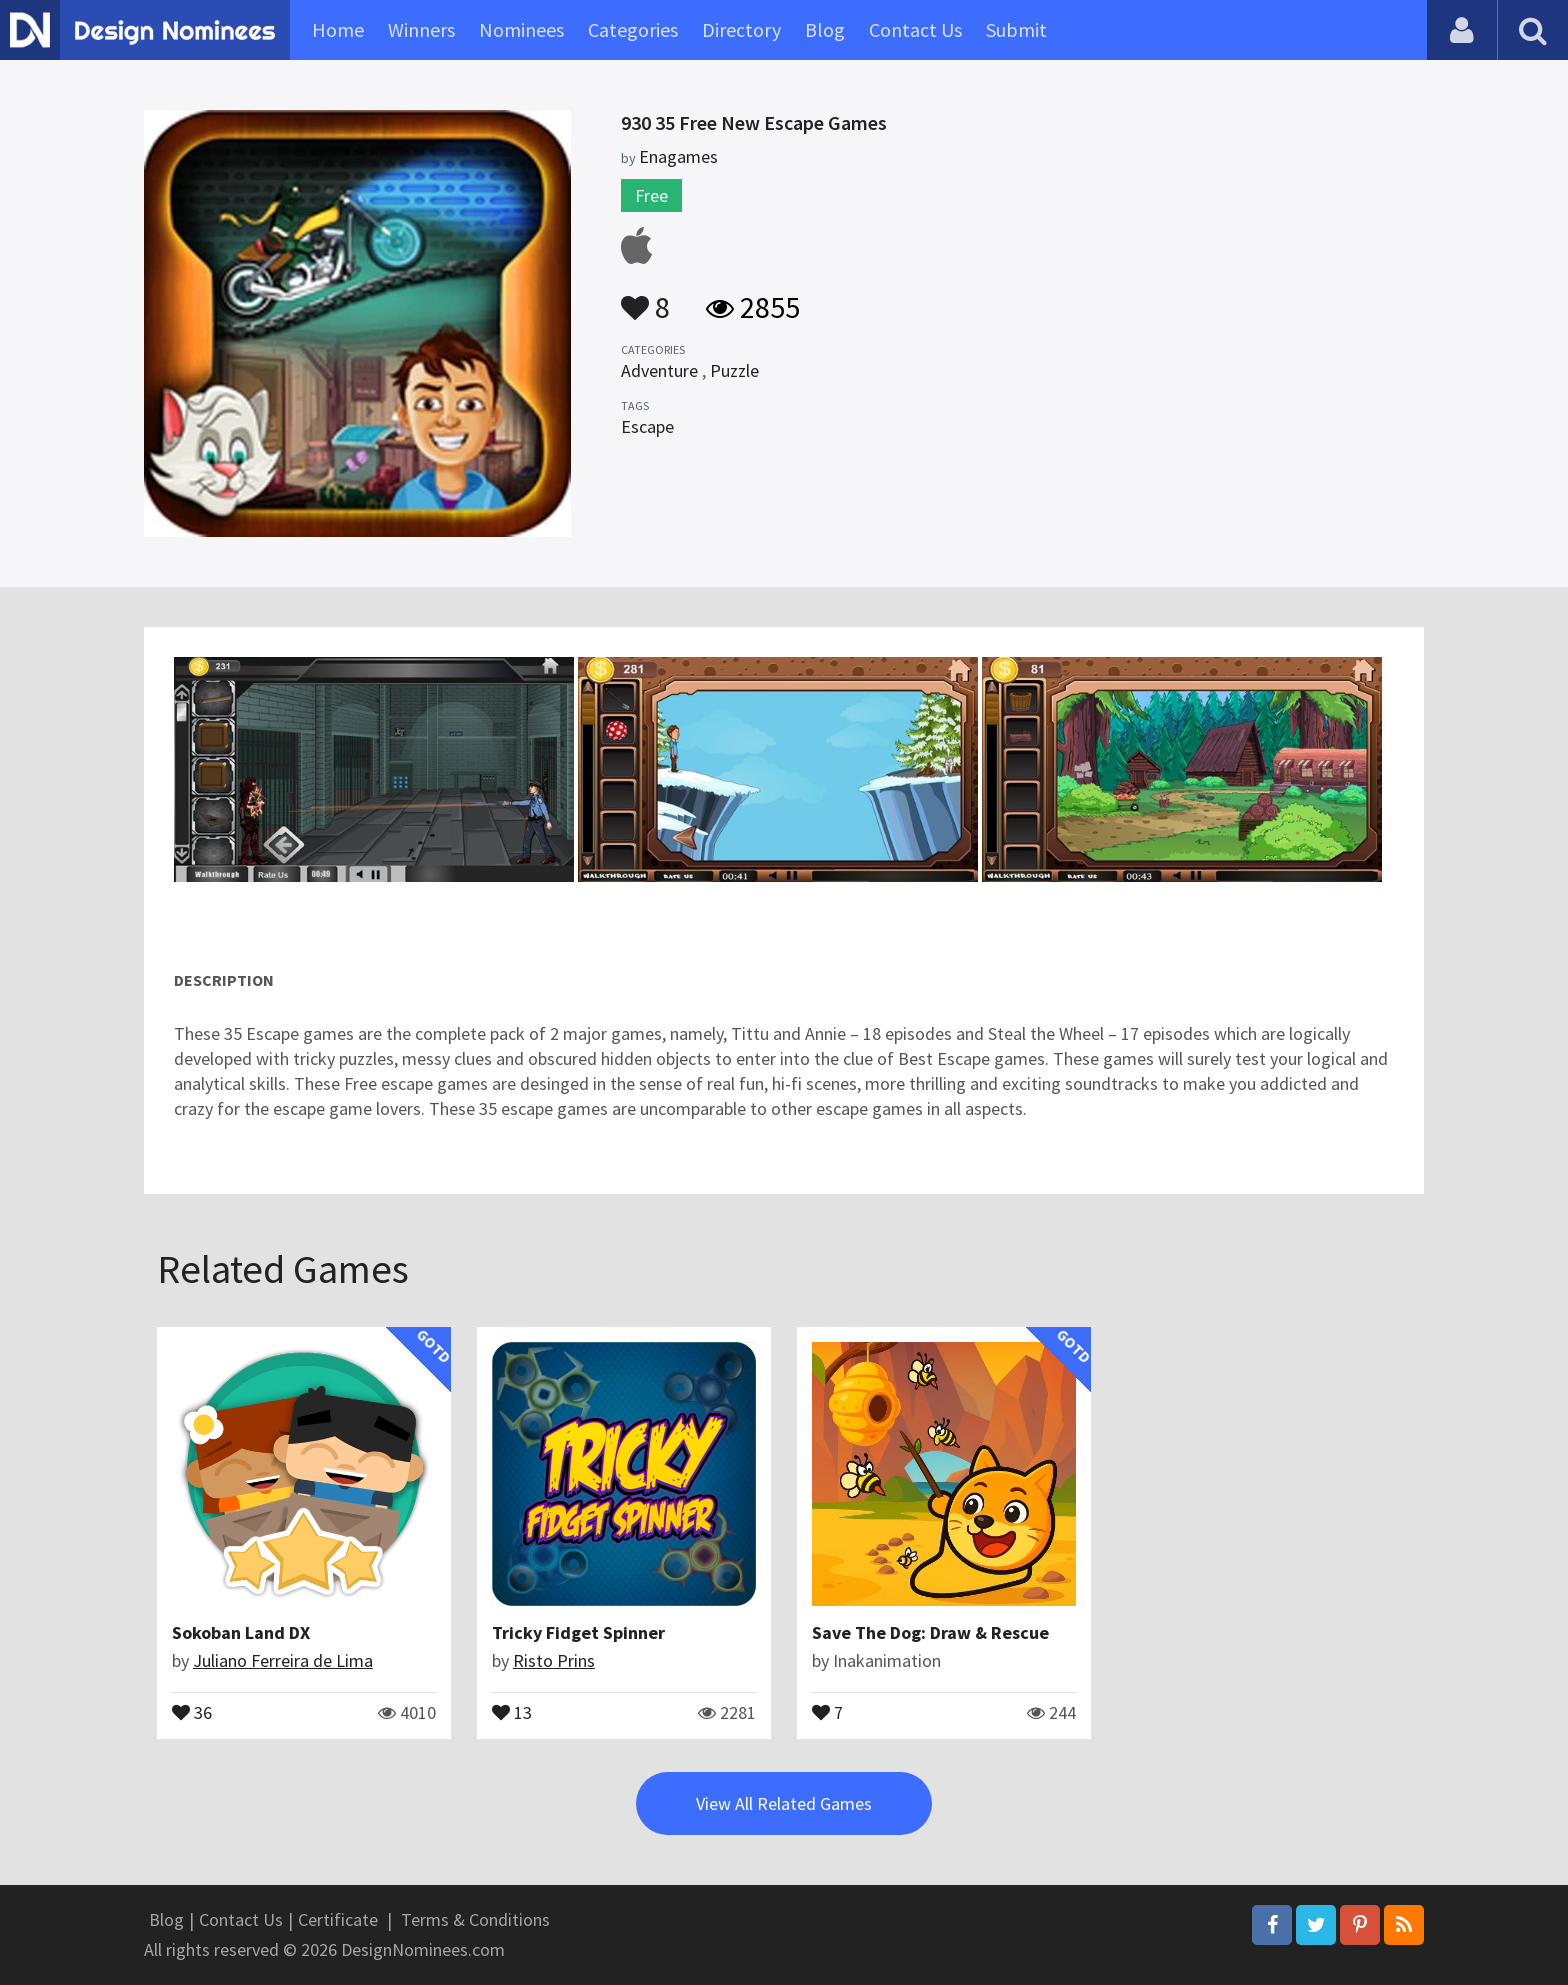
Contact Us (915, 29)
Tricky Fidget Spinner (578, 1632)
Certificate (338, 1919)
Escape (647, 426)
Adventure (659, 370)
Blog (825, 29)
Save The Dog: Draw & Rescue (930, 1632)
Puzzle (734, 370)
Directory (741, 29)
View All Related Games (784, 1803)
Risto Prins (554, 1660)
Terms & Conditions (475, 1919)
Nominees (521, 29)
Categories (633, 29)
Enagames (678, 156)
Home (338, 29)
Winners (421, 29)
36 (192, 1711)
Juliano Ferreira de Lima (283, 1660)
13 (512, 1711)
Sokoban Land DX (241, 1632)
